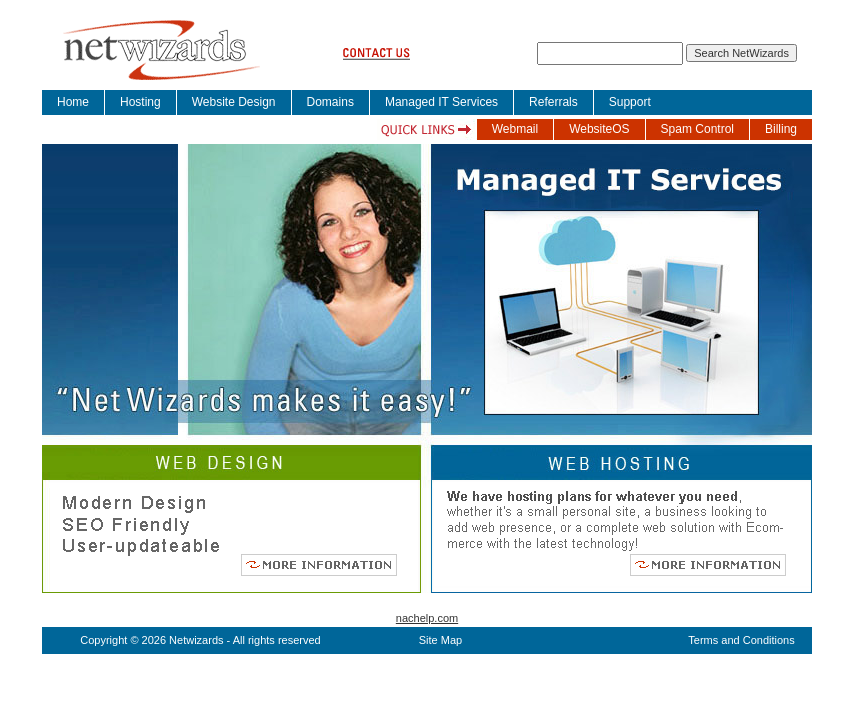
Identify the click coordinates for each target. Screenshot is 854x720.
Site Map (440, 640)
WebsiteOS (599, 129)
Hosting (140, 102)
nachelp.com (427, 618)
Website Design (234, 102)
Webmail (515, 129)
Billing (781, 129)
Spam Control (697, 129)
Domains (330, 102)
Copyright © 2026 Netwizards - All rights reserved (200, 640)
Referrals (553, 102)
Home (73, 102)
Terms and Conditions (741, 640)
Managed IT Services (441, 102)
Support (630, 102)
